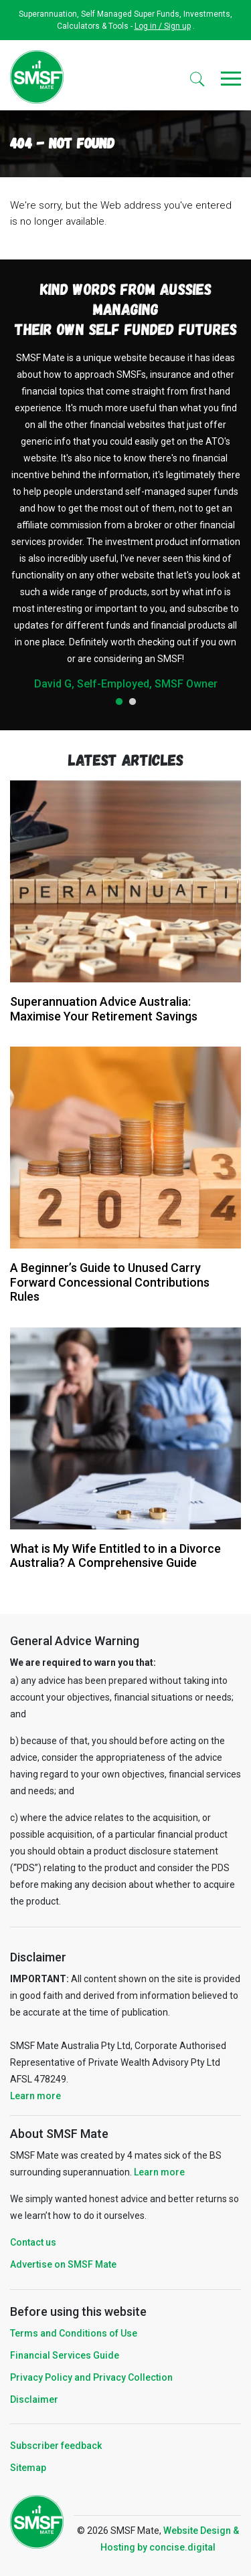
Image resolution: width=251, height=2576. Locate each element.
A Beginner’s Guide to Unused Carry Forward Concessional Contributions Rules (110, 1282)
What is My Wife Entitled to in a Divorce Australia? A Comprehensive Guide (115, 1555)
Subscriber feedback (56, 2445)
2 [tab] (132, 702)
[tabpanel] (125, 520)
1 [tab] (119, 702)
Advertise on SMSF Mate (63, 2264)
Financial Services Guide (64, 2355)
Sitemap (28, 2467)
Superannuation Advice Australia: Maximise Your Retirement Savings (103, 1008)
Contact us (33, 2242)
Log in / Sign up (163, 26)
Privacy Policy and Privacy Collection (91, 2377)
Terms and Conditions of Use (73, 2333)
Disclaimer (34, 2399)
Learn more (35, 2095)
